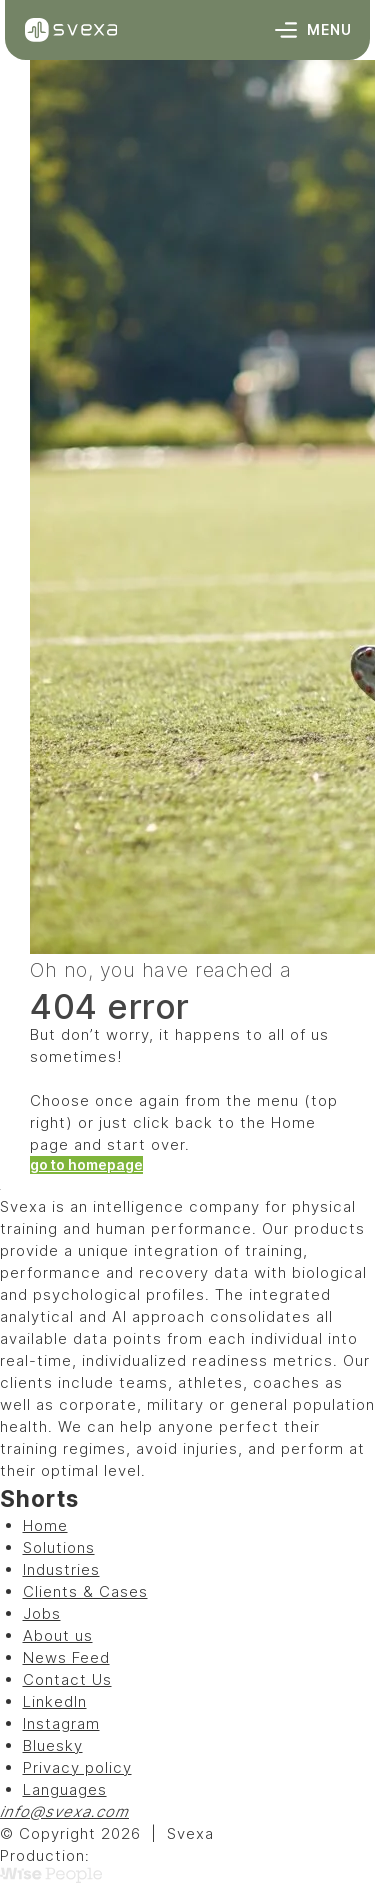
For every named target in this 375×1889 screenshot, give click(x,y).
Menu (313, 30)
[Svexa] (71, 30)
